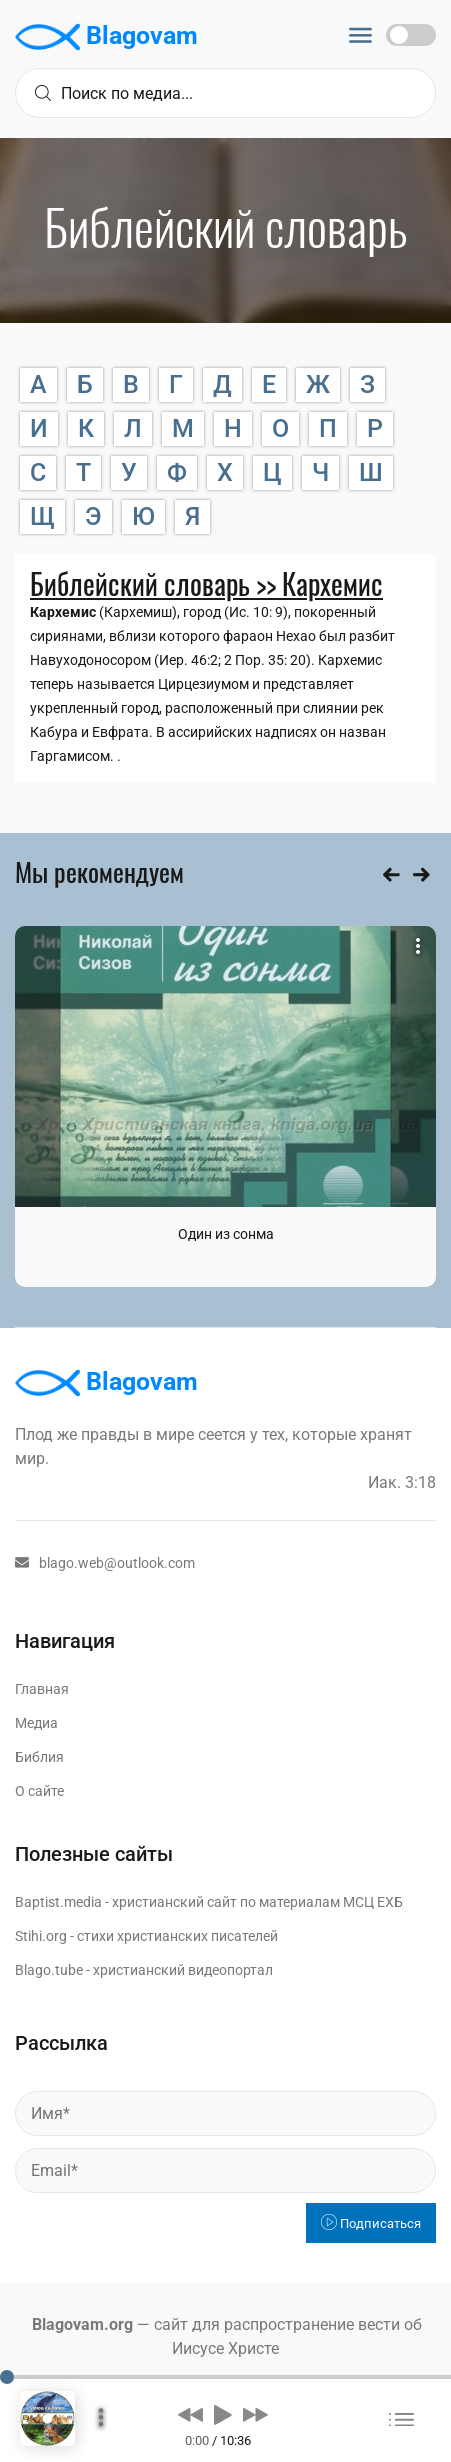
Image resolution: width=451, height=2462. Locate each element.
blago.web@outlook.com (105, 1563)
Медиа (36, 1723)
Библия (39, 1757)
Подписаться (371, 2223)
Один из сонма (226, 1234)
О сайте (39, 1791)
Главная (42, 1689)
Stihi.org (41, 1936)
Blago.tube (49, 1970)
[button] (190, 2414)
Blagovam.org (82, 2324)
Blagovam (106, 37)
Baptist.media (58, 1902)
